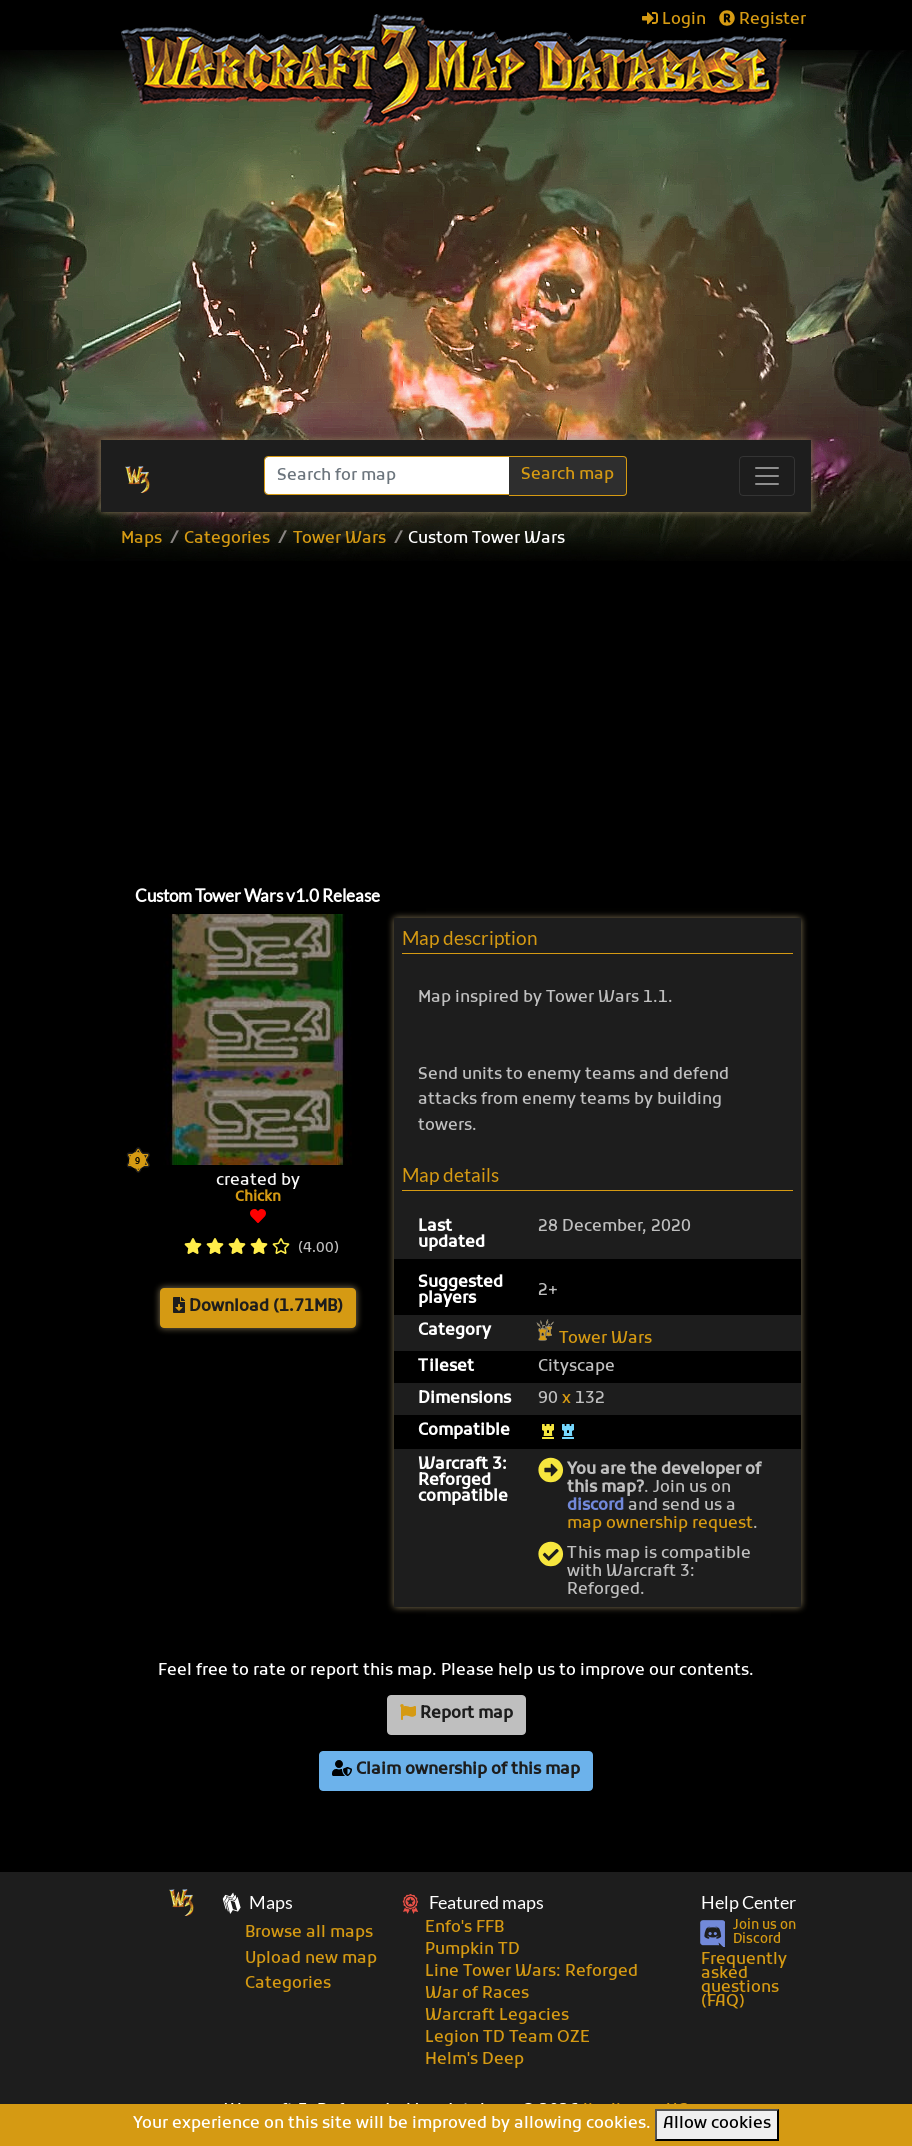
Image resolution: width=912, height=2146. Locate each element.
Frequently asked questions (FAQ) (744, 1981)
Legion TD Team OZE (507, 2038)
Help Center (748, 1902)
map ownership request (660, 1524)
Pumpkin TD (472, 1950)
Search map (567, 475)
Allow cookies (717, 2124)
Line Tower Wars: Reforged (531, 1972)
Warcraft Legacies (497, 2016)
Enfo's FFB (464, 1928)
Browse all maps (309, 1933)
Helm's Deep (474, 2060)
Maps (141, 539)
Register (762, 20)
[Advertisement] (499, 712)
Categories (227, 539)
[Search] (388, 475)
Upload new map (311, 1959)
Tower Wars (339, 539)
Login (674, 20)
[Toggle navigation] (767, 476)
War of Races (477, 1994)
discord (595, 1506)
